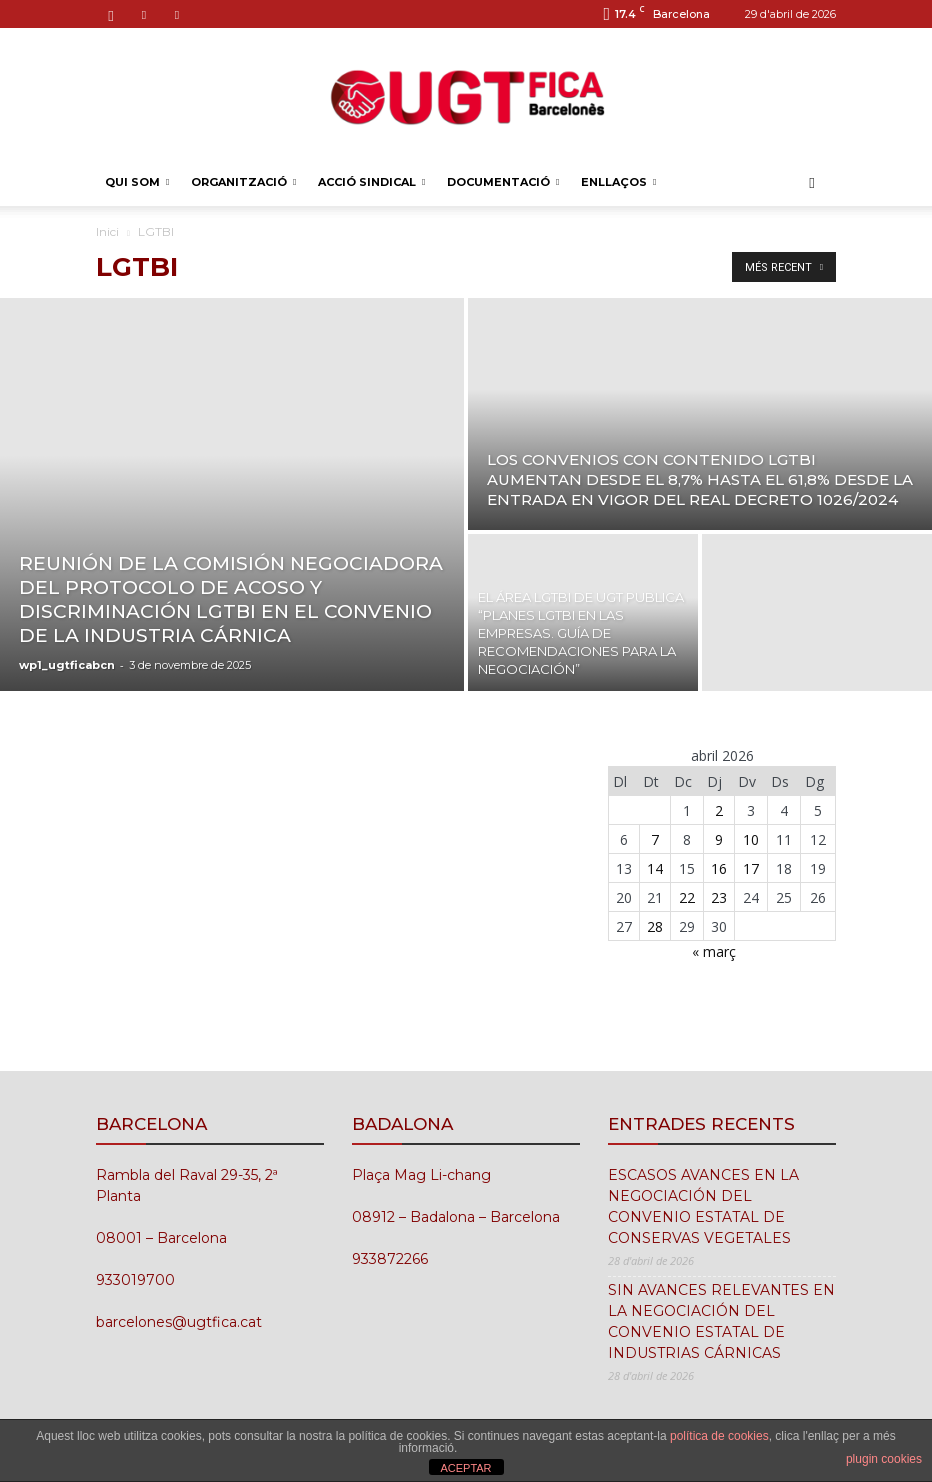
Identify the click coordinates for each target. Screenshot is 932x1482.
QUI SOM (137, 182)
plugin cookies (884, 1459)
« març (714, 951)
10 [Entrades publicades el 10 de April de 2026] (751, 839)
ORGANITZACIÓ (243, 182)
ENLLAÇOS (618, 182)
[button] (812, 182)
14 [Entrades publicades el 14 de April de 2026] (655, 868)
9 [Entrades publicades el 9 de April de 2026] (719, 839)
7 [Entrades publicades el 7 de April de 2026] (655, 839)
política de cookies (719, 1436)
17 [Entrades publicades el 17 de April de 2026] (751, 868)
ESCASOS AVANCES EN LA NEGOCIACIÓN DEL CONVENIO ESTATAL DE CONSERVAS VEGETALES (703, 1206)
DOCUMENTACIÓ (503, 182)
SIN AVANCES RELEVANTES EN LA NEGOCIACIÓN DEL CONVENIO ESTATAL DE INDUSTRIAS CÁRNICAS (721, 1321)
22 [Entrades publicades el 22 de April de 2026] (687, 897)
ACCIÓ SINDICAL (371, 182)
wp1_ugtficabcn (67, 665)
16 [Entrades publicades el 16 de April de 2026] (719, 868)
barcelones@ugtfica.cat (179, 1322)
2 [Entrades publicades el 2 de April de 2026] (719, 810)
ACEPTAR (465, 1468)
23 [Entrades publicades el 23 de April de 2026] (719, 897)
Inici (107, 231)
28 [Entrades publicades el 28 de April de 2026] (655, 926)
